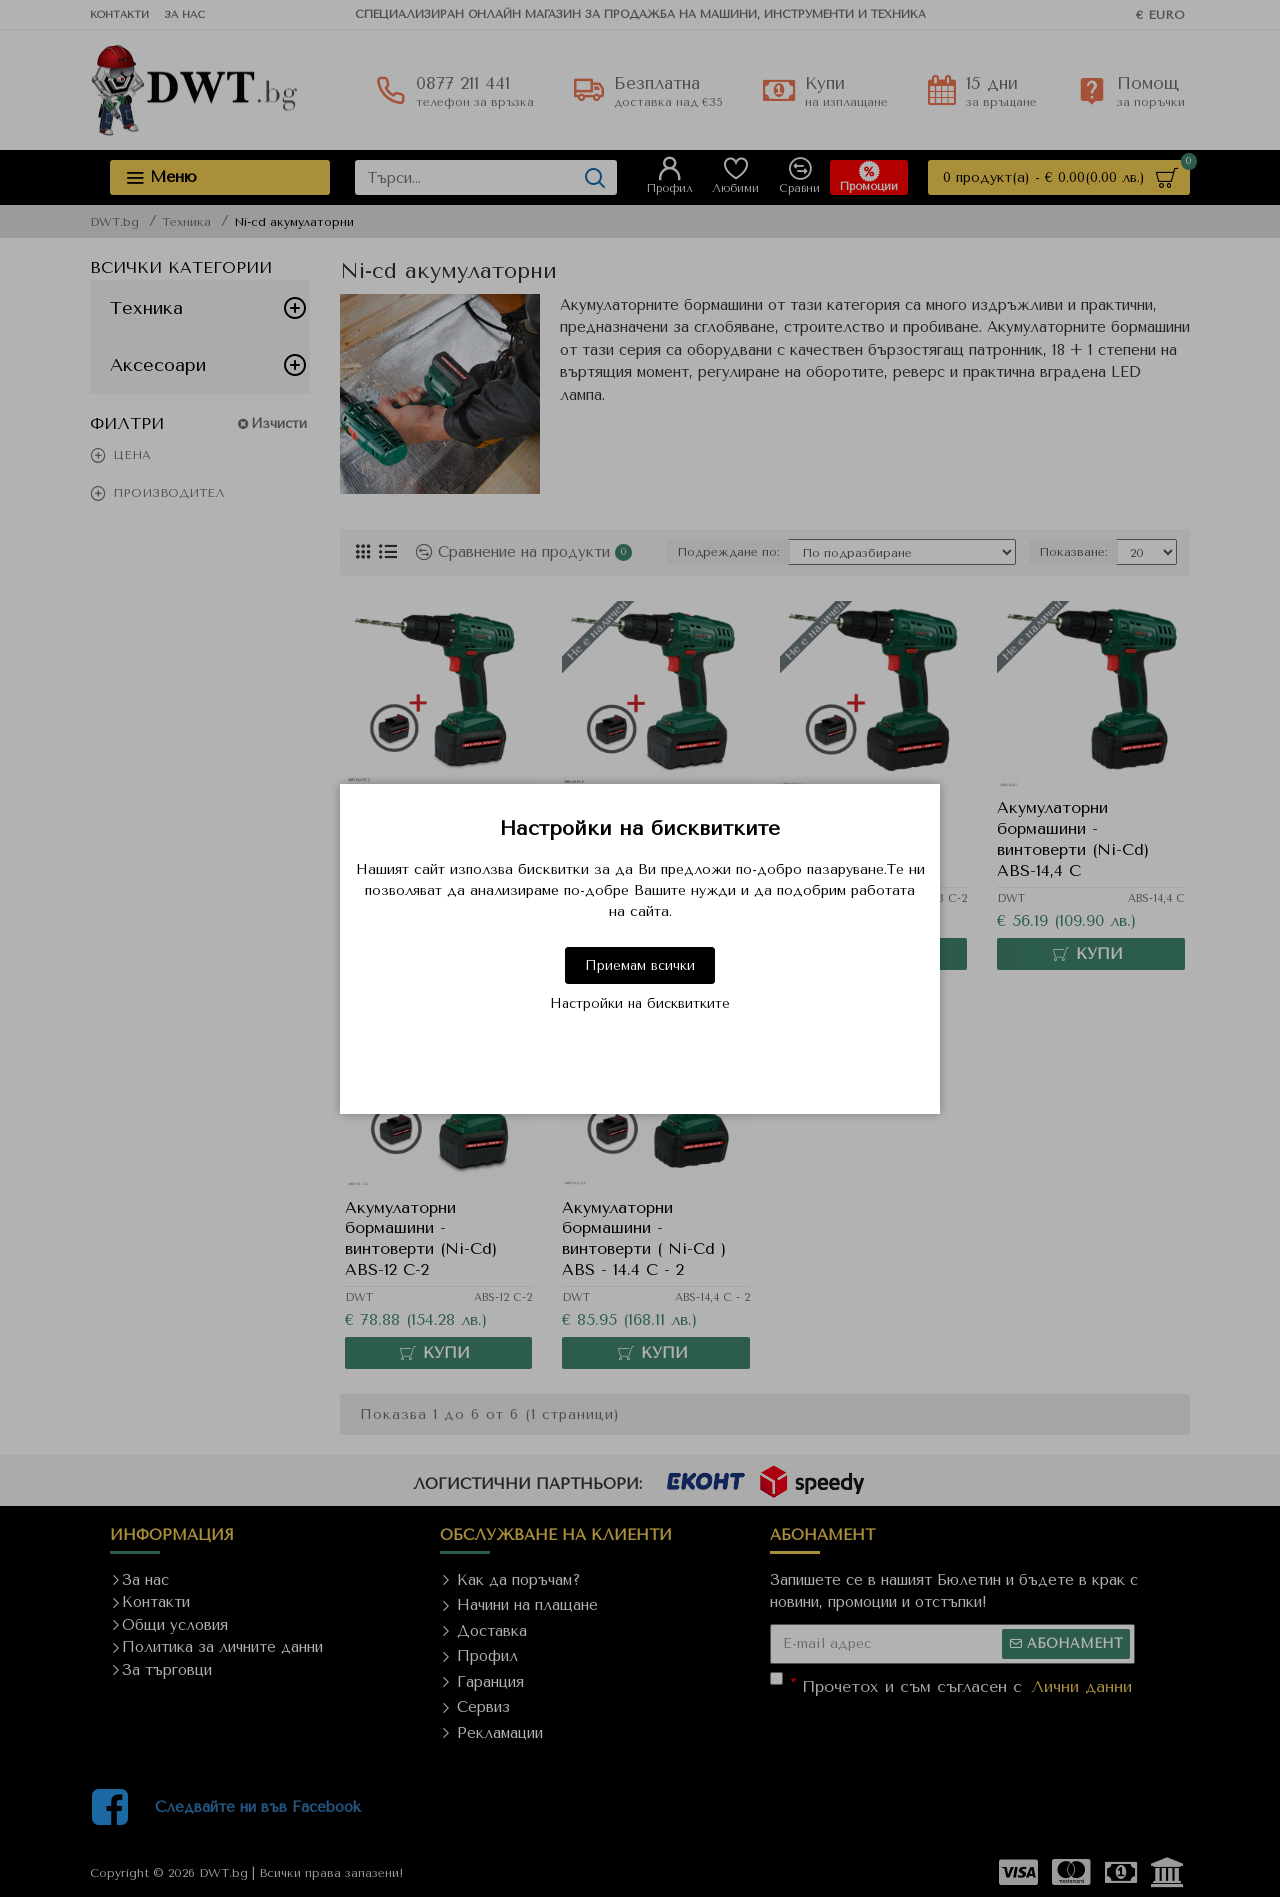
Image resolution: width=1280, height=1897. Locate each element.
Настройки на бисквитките (640, 1003)
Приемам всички (640, 965)
